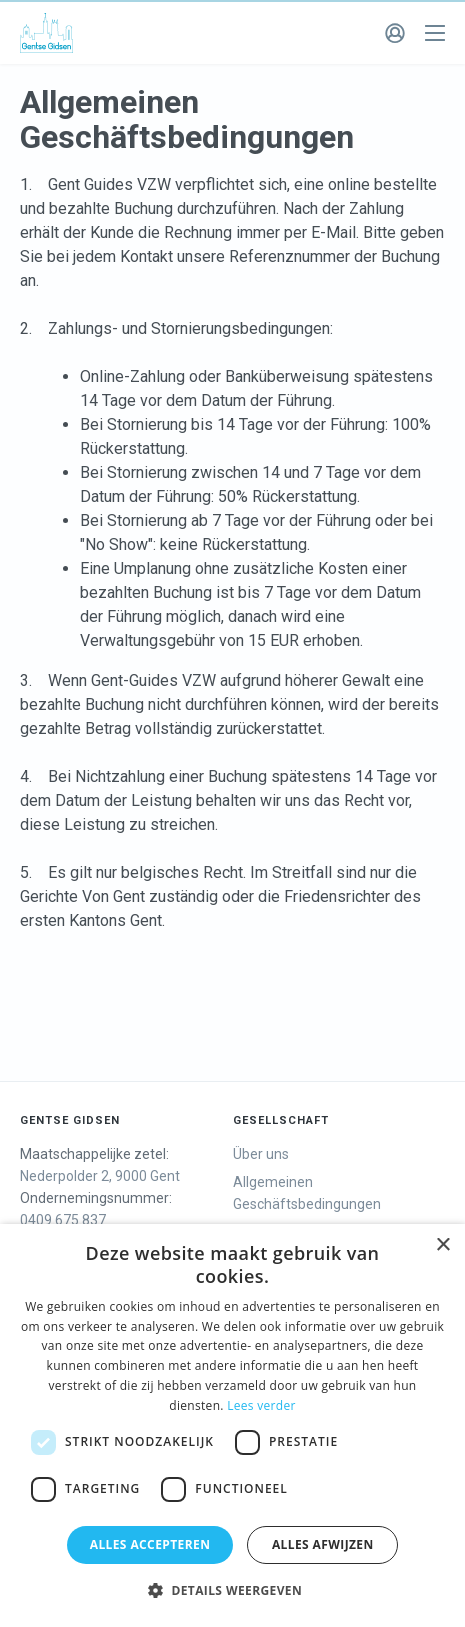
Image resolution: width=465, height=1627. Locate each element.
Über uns (261, 1154)
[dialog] (232, 1425)
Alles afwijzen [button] (323, 1544)
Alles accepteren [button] (150, 1544)
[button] (232, 1591)
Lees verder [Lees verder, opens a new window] (261, 1405)
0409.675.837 (63, 1220)
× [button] (442, 1245)
